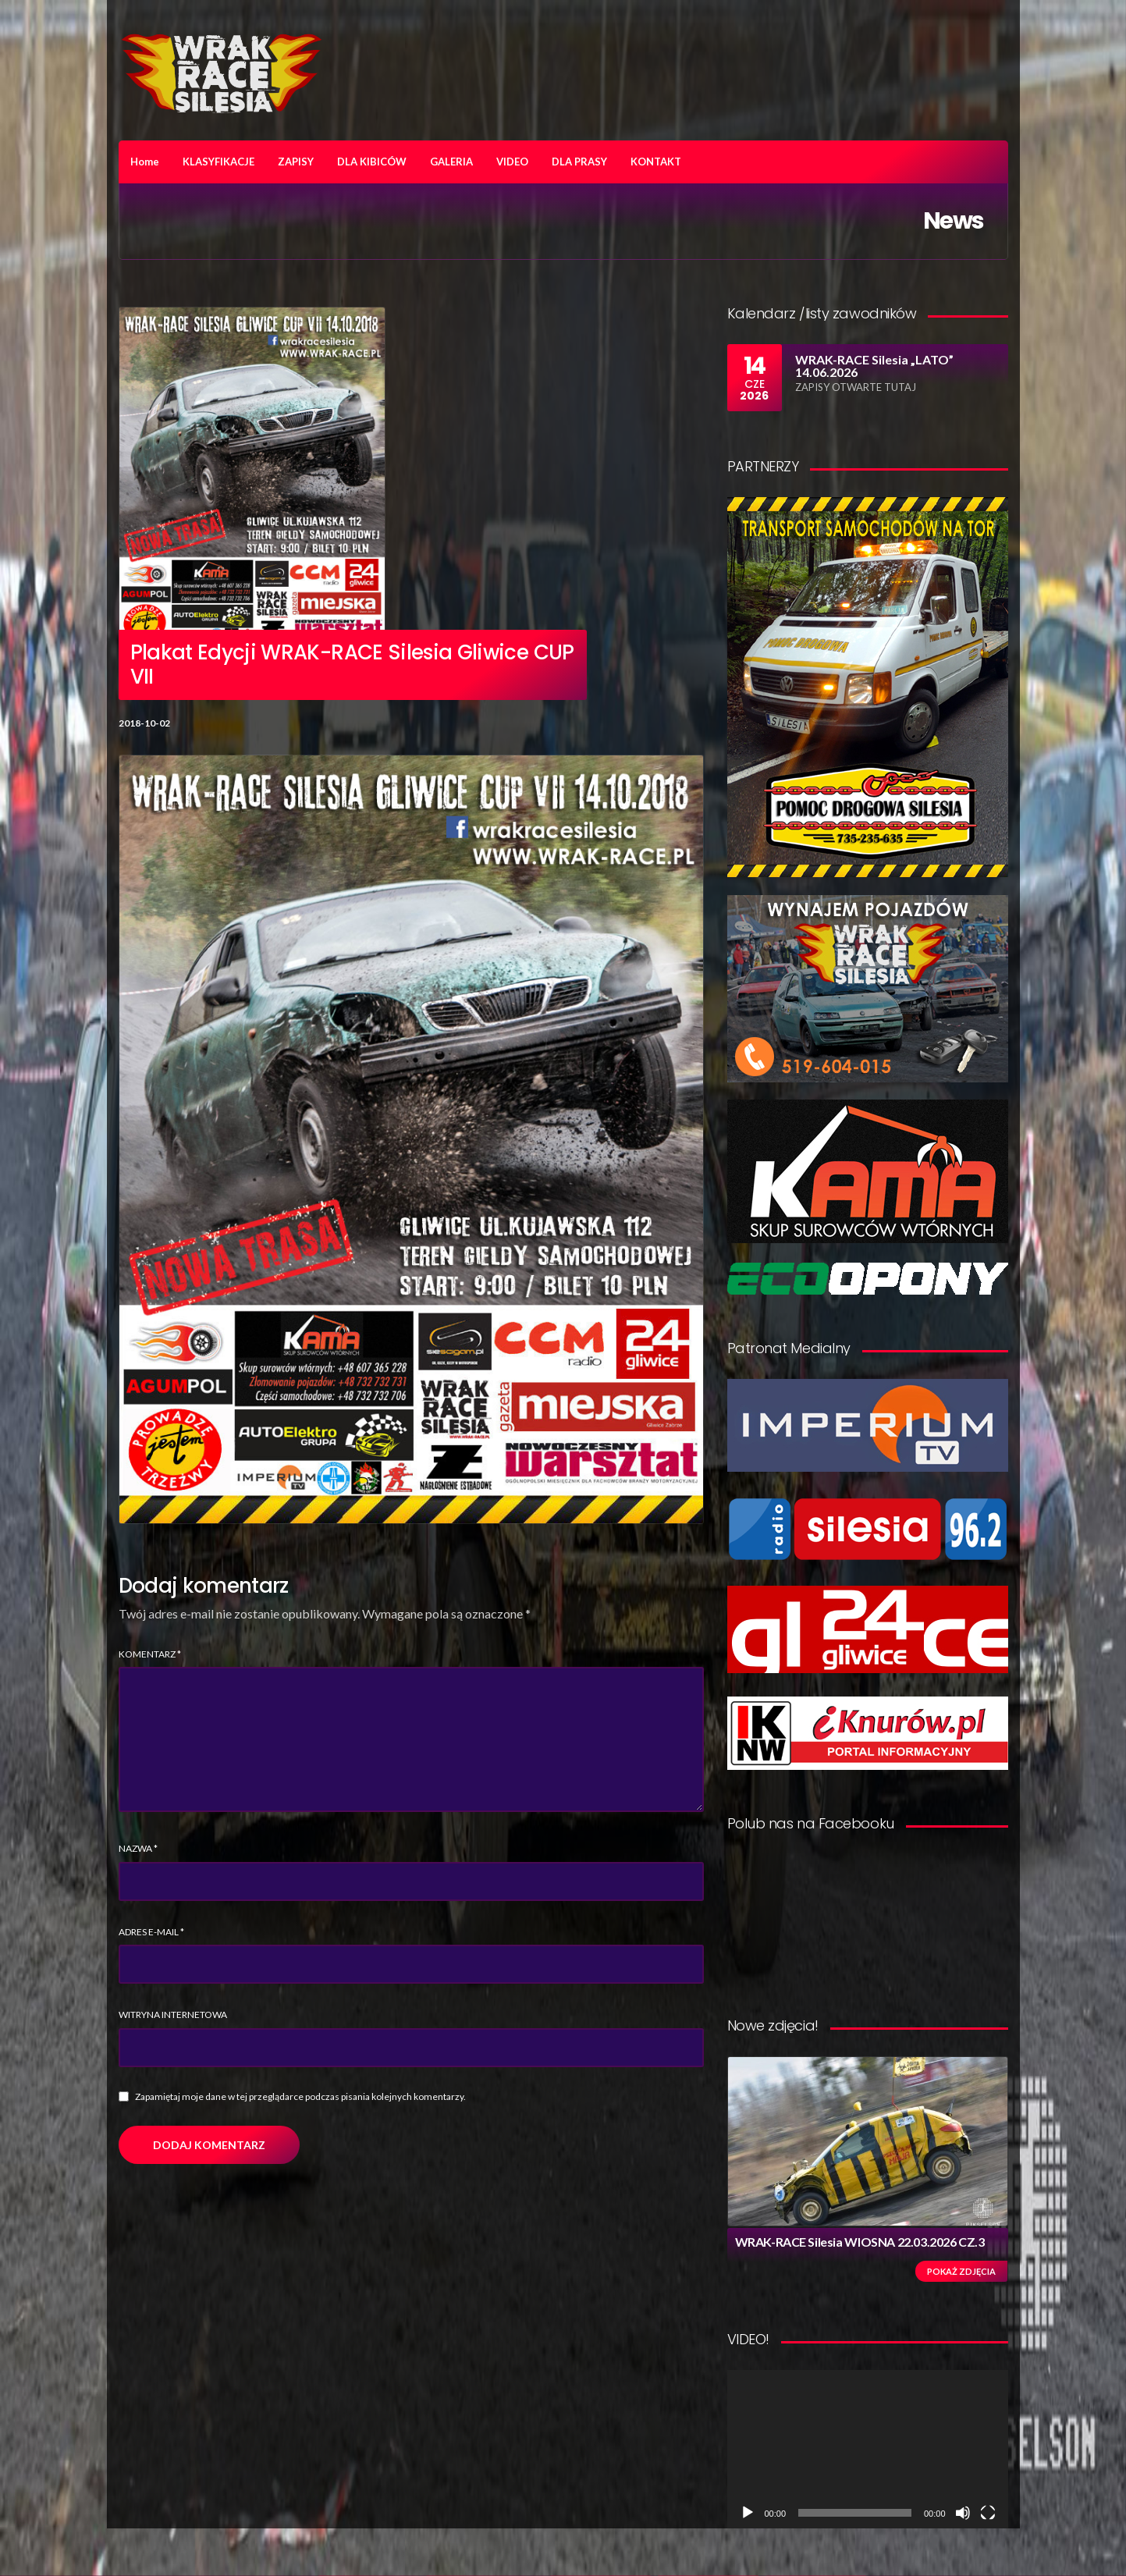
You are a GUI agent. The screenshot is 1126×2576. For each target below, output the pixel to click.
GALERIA (451, 161)
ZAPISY (296, 161)
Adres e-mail (151, 1932)
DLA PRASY (579, 161)
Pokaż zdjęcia (961, 2271)
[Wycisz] (963, 2513)
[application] (867, 2449)
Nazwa (138, 1848)
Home (144, 161)
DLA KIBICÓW (372, 161)
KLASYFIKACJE (218, 161)
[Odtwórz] (747, 2513)
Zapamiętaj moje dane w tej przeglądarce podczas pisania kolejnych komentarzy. (300, 2096)
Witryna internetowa (173, 2014)
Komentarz (150, 1654)
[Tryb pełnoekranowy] (988, 2513)
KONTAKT (655, 161)
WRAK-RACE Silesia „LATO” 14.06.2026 (874, 365)
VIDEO (512, 161)
